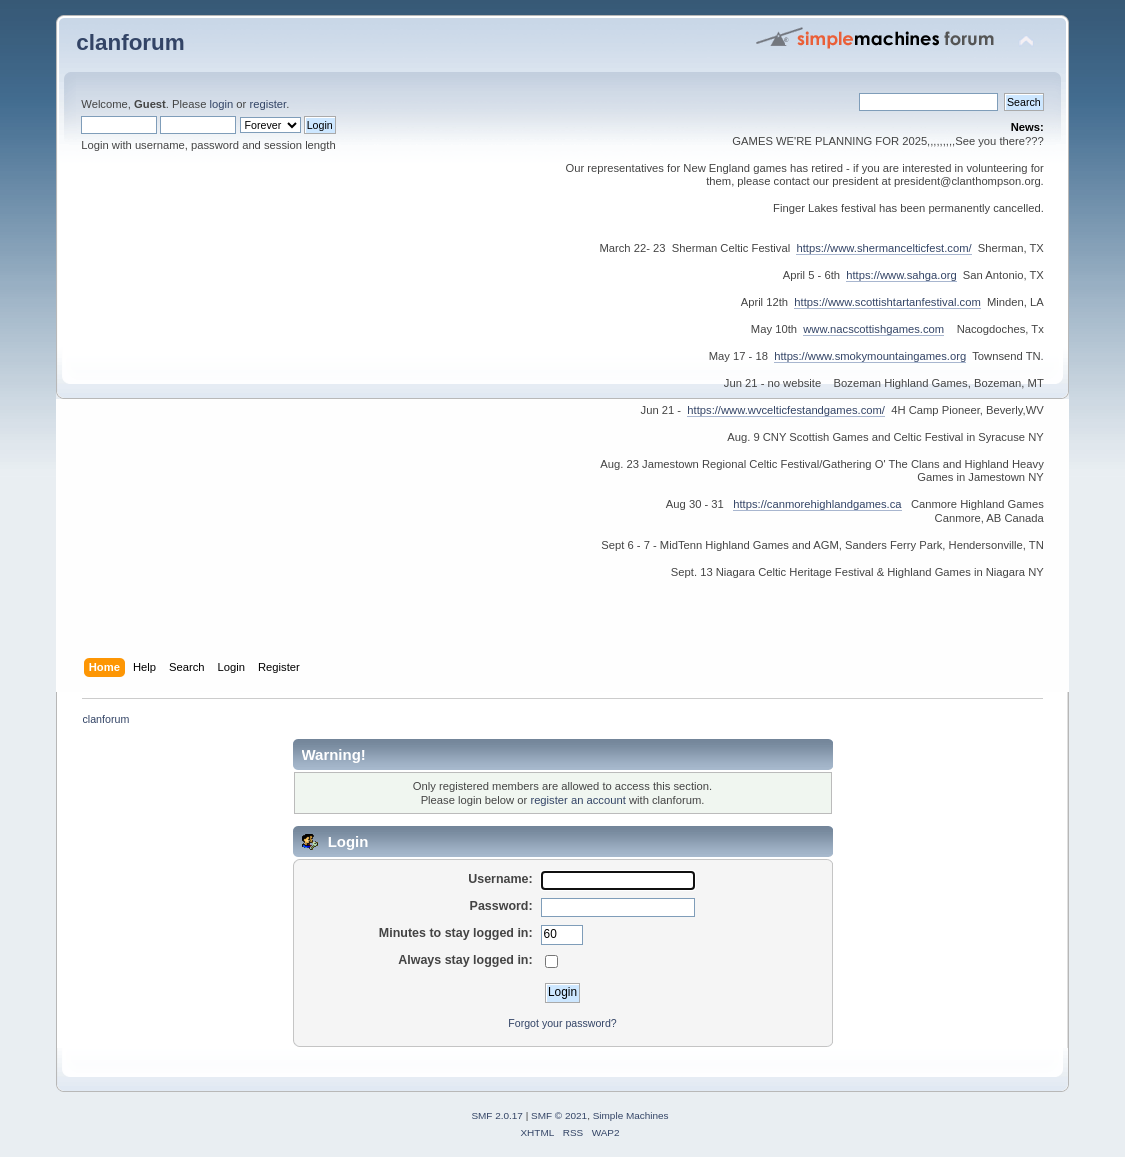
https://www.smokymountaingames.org (870, 356)
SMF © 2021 (559, 1115)
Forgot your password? (562, 1023)
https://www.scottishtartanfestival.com (887, 302)
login (222, 104)
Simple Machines (631, 1115)
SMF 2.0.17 (497, 1115)
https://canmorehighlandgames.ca (817, 504)
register (267, 104)
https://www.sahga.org (901, 275)
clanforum (130, 42)
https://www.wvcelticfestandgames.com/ (786, 410)
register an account (577, 800)
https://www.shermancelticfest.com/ (883, 248)
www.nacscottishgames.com (873, 329)
